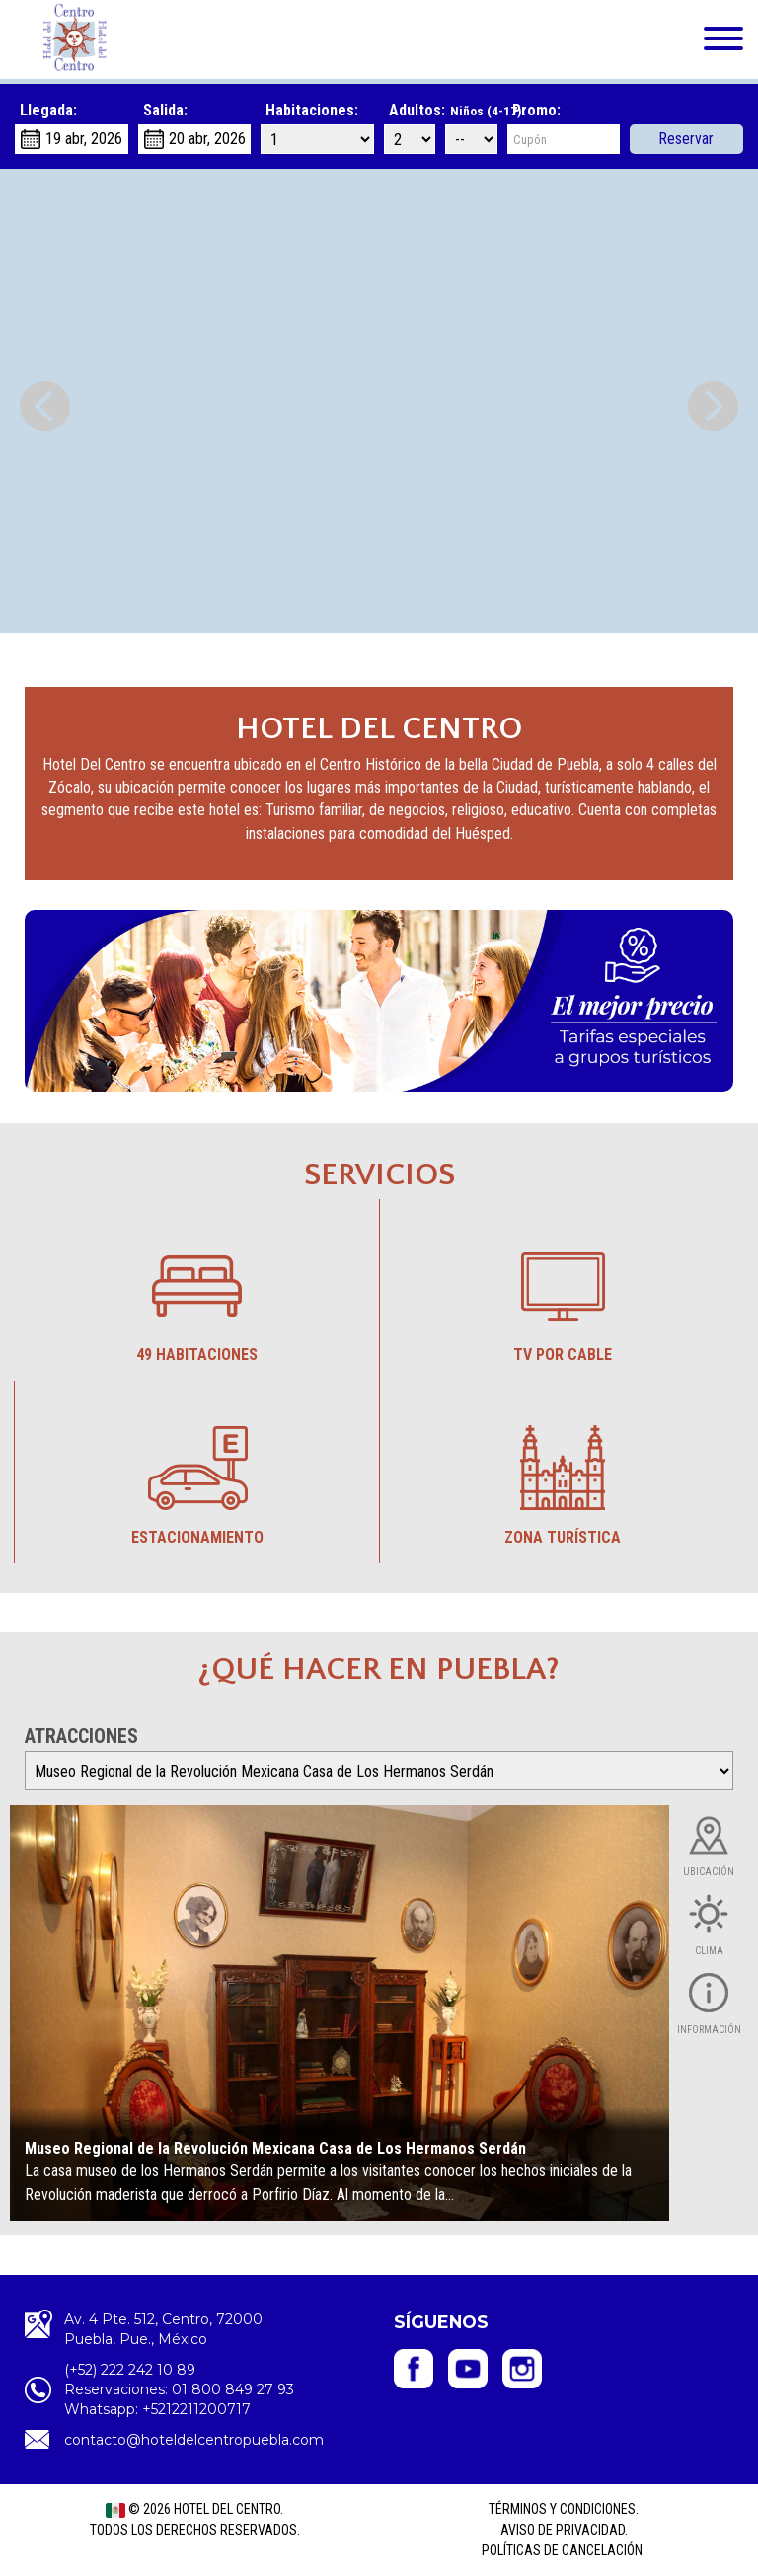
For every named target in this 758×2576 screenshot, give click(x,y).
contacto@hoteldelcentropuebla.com (194, 2440)
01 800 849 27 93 (233, 2389)
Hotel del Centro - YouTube (468, 2368)
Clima (709, 1950)
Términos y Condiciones (562, 2509)
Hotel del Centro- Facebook (413, 2368)
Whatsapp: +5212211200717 (157, 2409)
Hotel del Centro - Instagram (522, 2368)
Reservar (687, 138)
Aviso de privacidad (562, 2530)
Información (709, 2029)
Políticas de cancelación (562, 2550)
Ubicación (708, 1871)
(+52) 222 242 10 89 (129, 2370)
